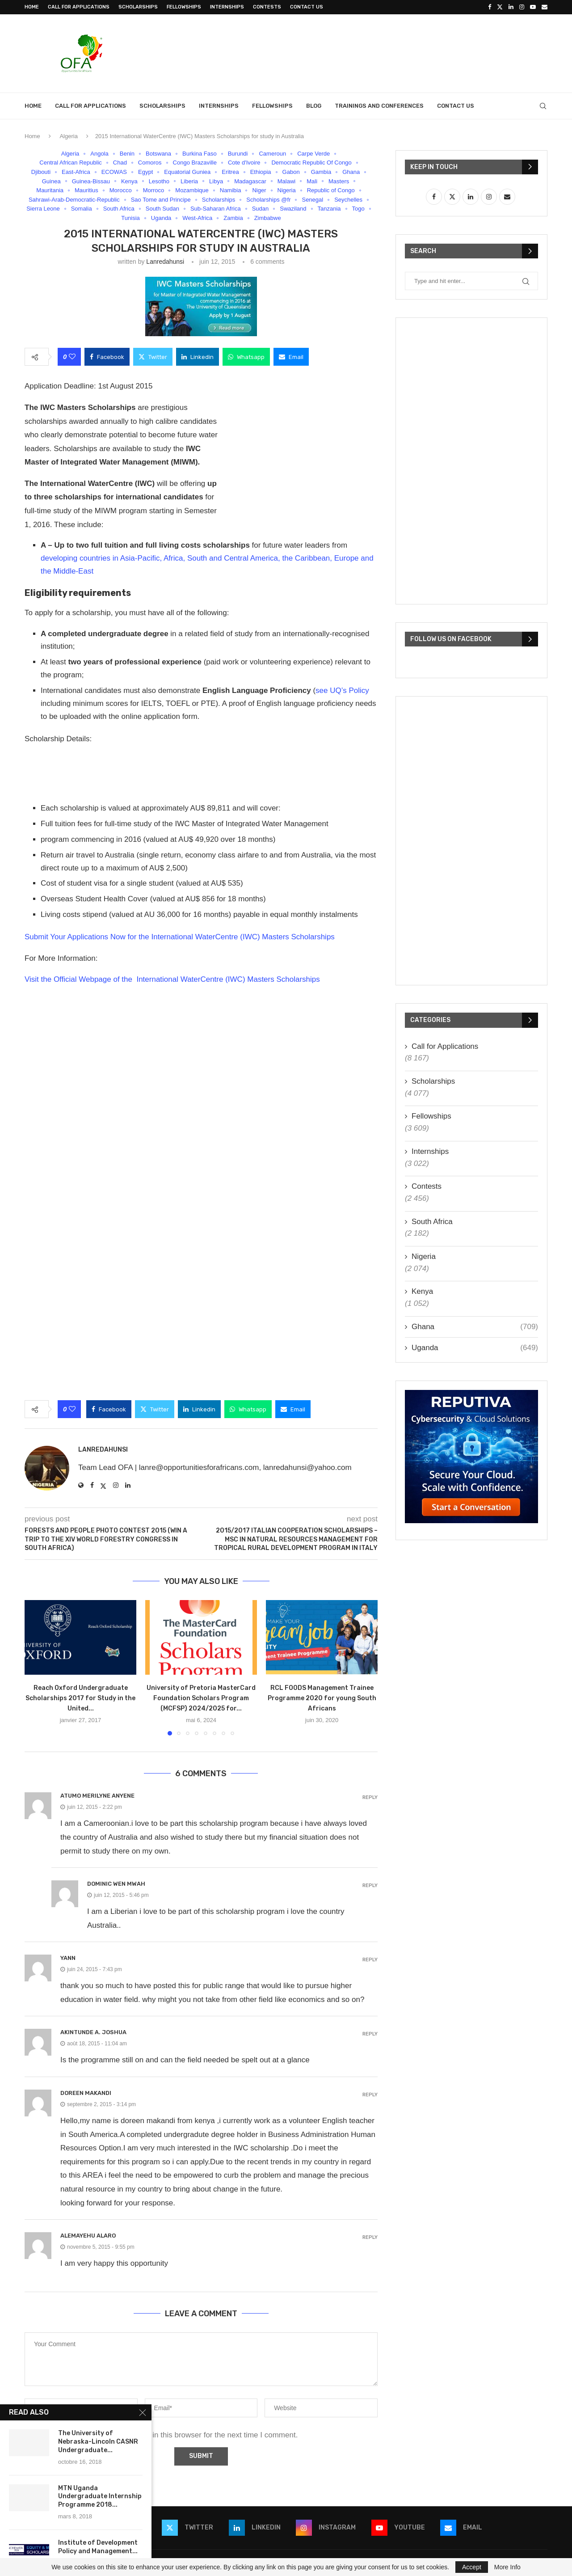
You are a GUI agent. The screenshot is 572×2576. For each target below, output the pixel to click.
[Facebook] (489, 7)
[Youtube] (533, 7)
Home (32, 7)
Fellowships (184, 7)
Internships (227, 7)
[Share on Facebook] (107, 357)
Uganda (475, 1348)
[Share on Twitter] (152, 357)
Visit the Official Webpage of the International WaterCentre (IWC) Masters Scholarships (172, 979)
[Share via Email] (291, 357)
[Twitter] (500, 7)
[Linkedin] (511, 7)
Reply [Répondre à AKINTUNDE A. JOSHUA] (370, 2033)
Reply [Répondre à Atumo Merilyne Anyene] (370, 1797)
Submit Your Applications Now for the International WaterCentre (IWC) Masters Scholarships (180, 937)
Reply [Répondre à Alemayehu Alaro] (370, 2237)
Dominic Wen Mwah (116, 1883)
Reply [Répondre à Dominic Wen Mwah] (370, 1885)
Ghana (475, 1327)
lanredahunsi (165, 261)
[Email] (544, 7)
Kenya (422, 1291)
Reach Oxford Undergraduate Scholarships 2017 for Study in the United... (80, 1698)
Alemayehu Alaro (88, 2235)
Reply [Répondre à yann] (370, 1959)
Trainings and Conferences (379, 105)
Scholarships (138, 7)
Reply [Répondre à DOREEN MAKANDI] (370, 2094)
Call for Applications (78, 7)
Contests (267, 7)
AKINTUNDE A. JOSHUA (93, 2032)
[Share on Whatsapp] (246, 357)
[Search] (542, 106)
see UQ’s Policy (342, 690)
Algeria (68, 136)
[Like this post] (72, 357)
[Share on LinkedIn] (197, 357)
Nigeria (424, 1256)
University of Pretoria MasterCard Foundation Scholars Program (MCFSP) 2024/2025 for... (201, 1698)
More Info (507, 2567)
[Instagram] (521, 7)
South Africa (432, 1221)
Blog (313, 105)
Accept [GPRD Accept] (471, 2567)
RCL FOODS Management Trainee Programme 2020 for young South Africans (322, 1698)
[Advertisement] (384, 52)
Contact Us (306, 7)
